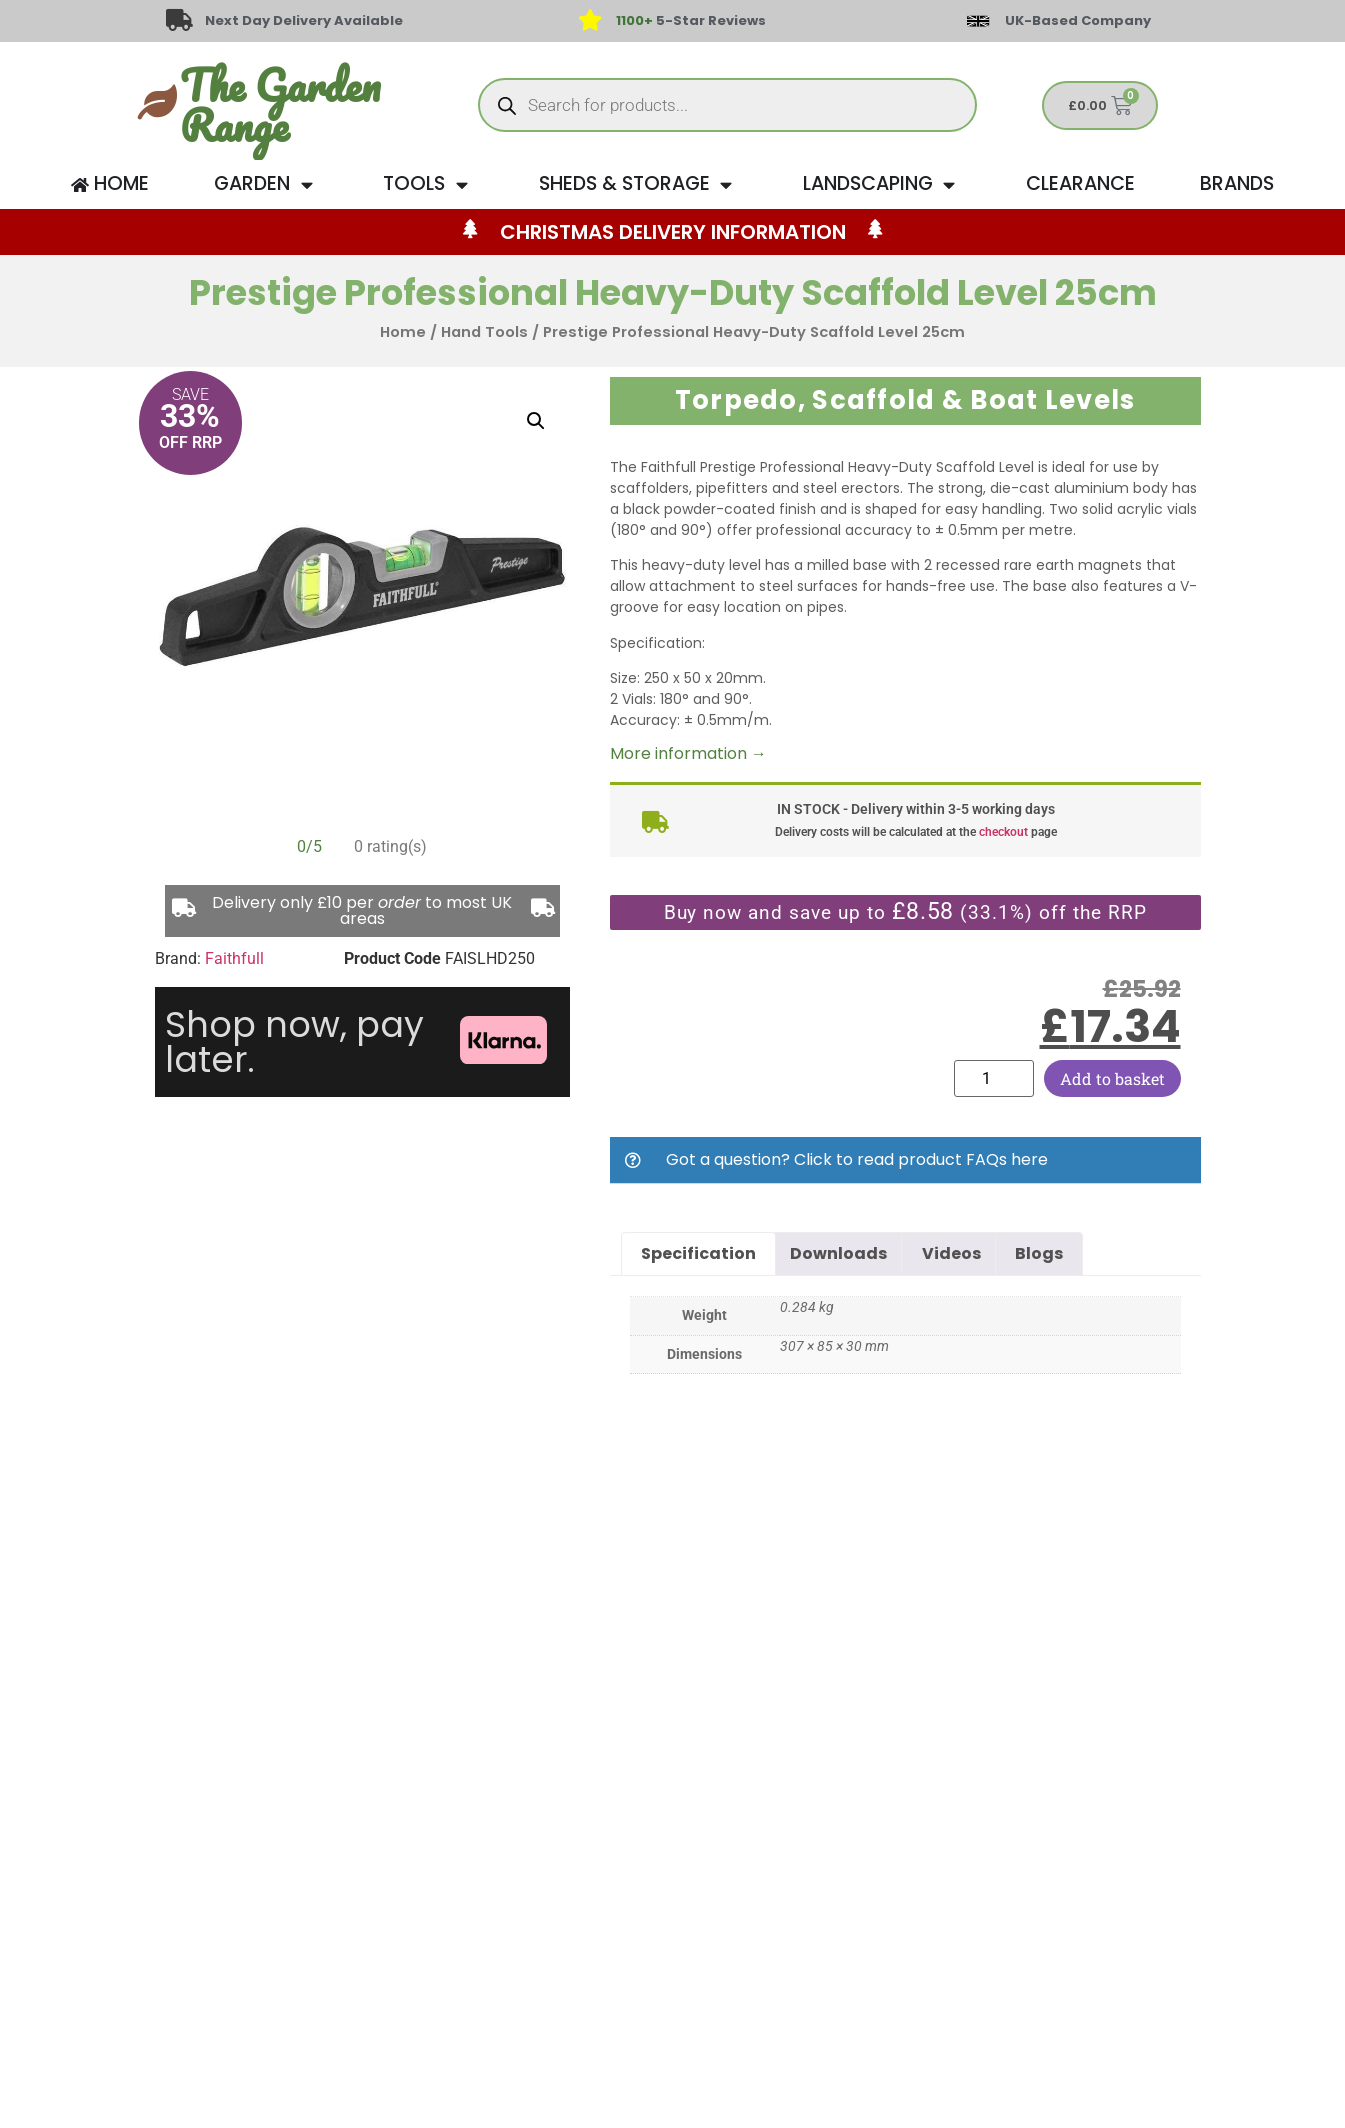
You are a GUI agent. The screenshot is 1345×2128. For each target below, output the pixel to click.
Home (403, 332)
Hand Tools (484, 332)
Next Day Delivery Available (305, 20)
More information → (688, 753)
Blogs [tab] (1039, 1253)
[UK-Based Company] (978, 21)
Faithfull (234, 958)
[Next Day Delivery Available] (179, 21)
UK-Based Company (1078, 20)
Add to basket (1112, 1078)
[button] (536, 421)
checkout (1003, 832)
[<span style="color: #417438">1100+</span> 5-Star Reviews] (590, 21)
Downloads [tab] (838, 1253)
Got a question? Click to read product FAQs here (857, 1159)
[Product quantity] (994, 1078)
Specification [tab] (698, 1253)
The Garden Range (280, 105)
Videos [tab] (951, 1253)
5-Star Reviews (691, 20)
